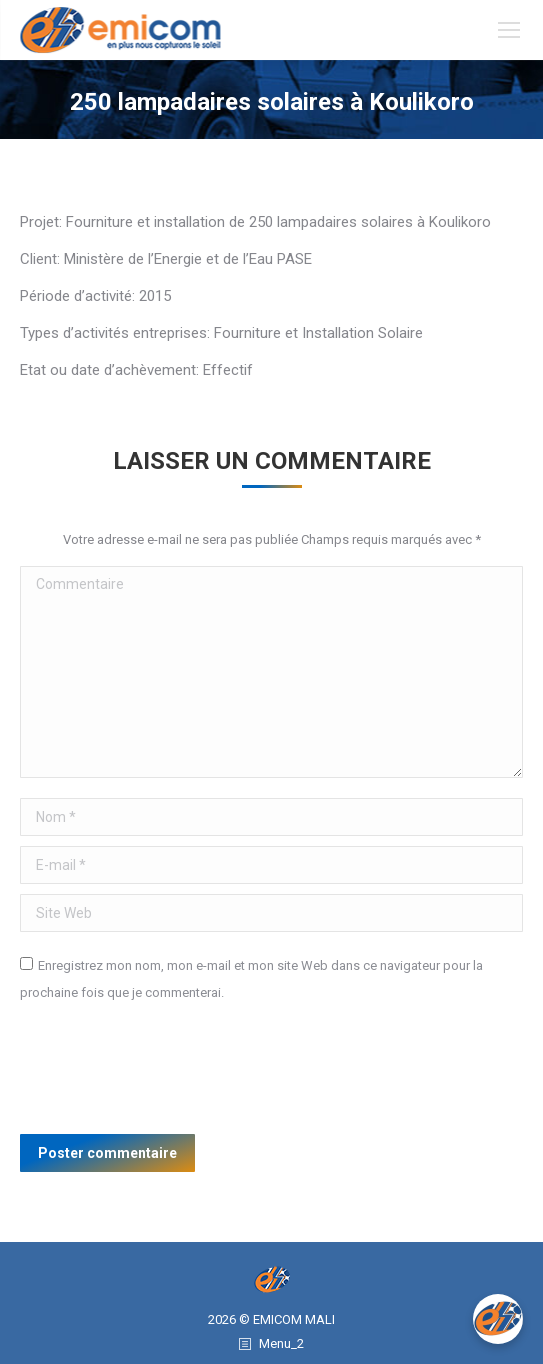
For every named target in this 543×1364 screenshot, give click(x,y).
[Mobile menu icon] (509, 30)
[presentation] (172, 1075)
